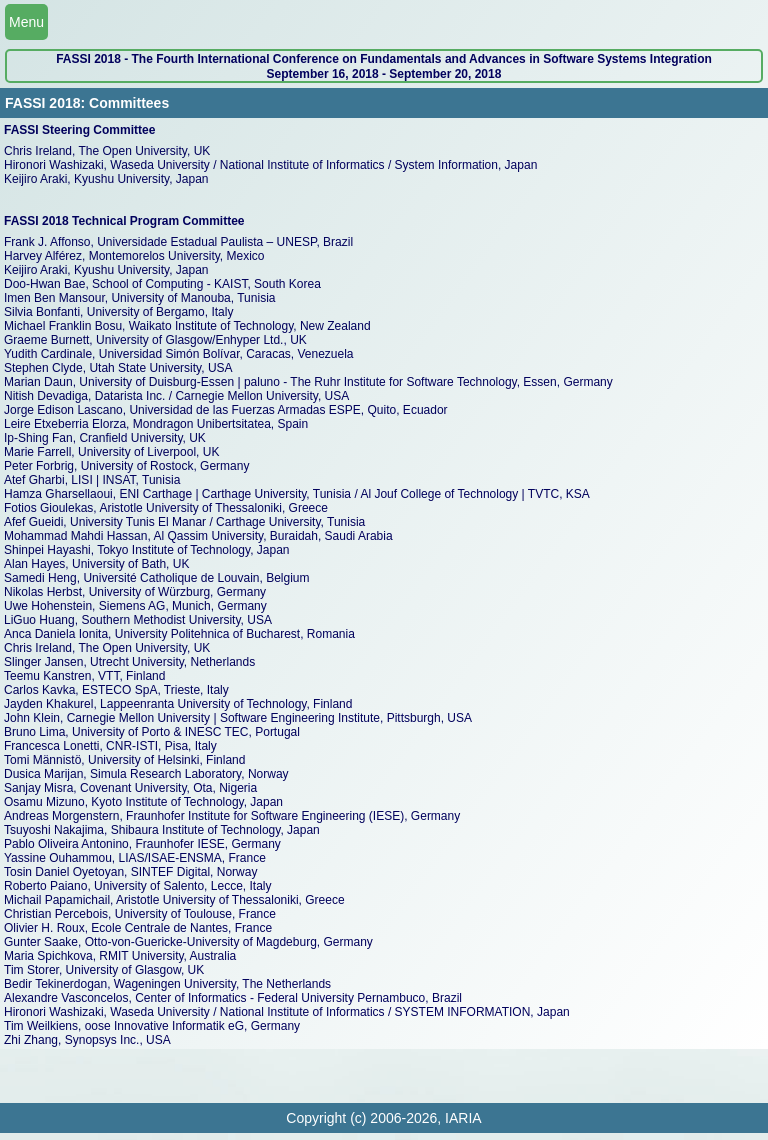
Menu (26, 22)
